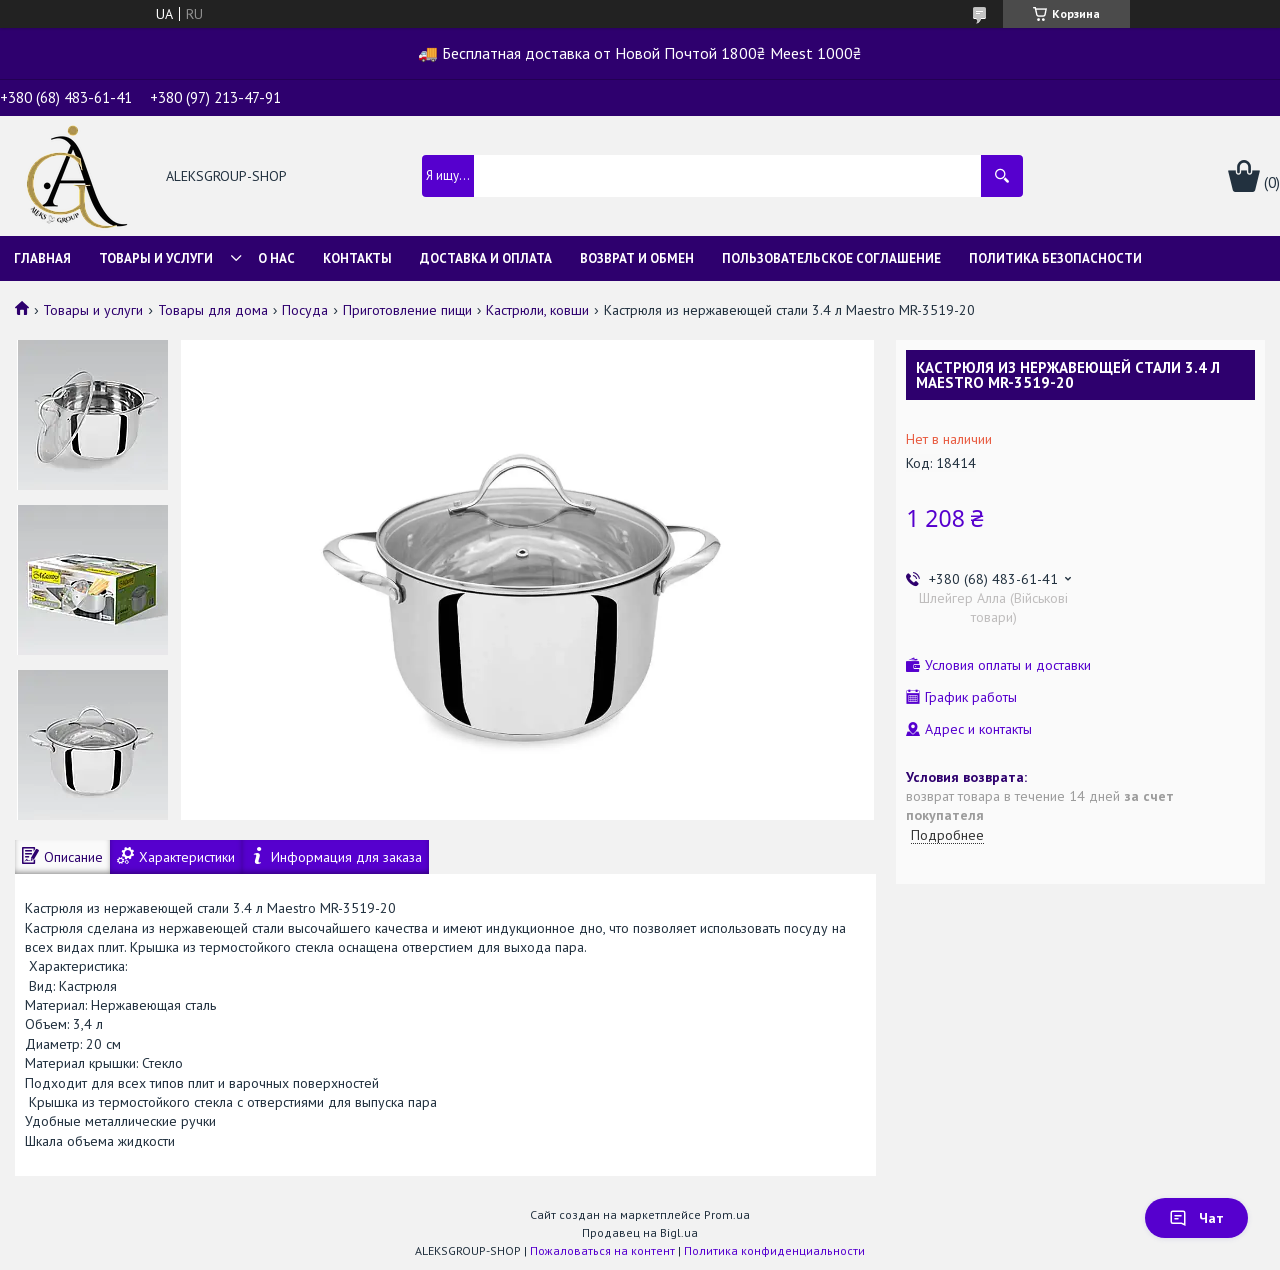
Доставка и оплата (486, 258)
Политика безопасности (1055, 258)
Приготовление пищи (407, 310)
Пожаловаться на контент (602, 1250)
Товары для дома (213, 310)
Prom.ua (727, 1214)
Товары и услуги (156, 258)
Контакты (357, 258)
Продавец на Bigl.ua (640, 1232)
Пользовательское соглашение (831, 258)
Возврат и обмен (637, 258)
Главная (42, 258)
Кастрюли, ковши (537, 310)
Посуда (305, 310)
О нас (276, 258)
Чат (1196, 1218)
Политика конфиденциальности (774, 1250)
